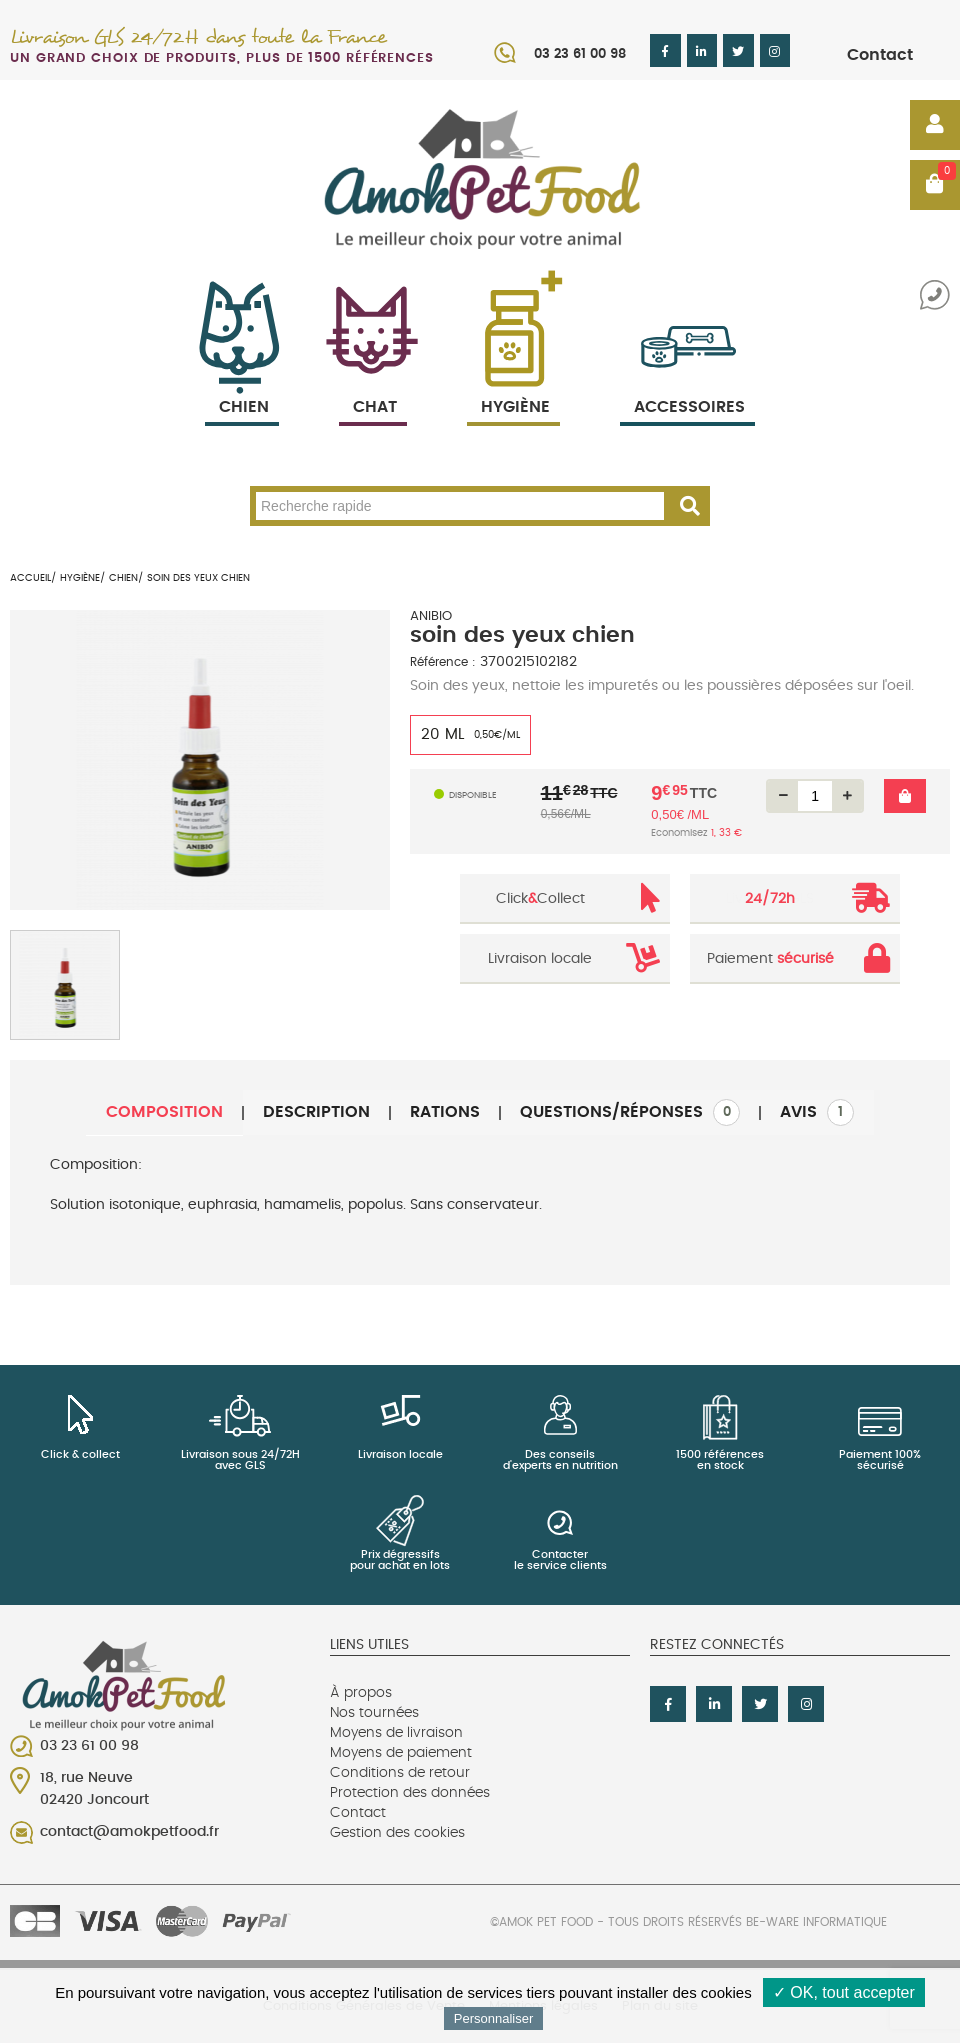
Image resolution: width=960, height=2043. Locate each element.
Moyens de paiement (401, 1753)
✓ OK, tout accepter (844, 1992)
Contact (880, 55)
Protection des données (410, 1793)
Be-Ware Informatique (816, 1922)
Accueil (30, 578)
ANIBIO (431, 616)
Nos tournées (374, 1713)
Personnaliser (494, 2018)
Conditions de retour (400, 1773)
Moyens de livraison (396, 1733)
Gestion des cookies (397, 1833)
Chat (373, 383)
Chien (242, 383)
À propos (361, 1693)
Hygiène (513, 383)
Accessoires (689, 383)
